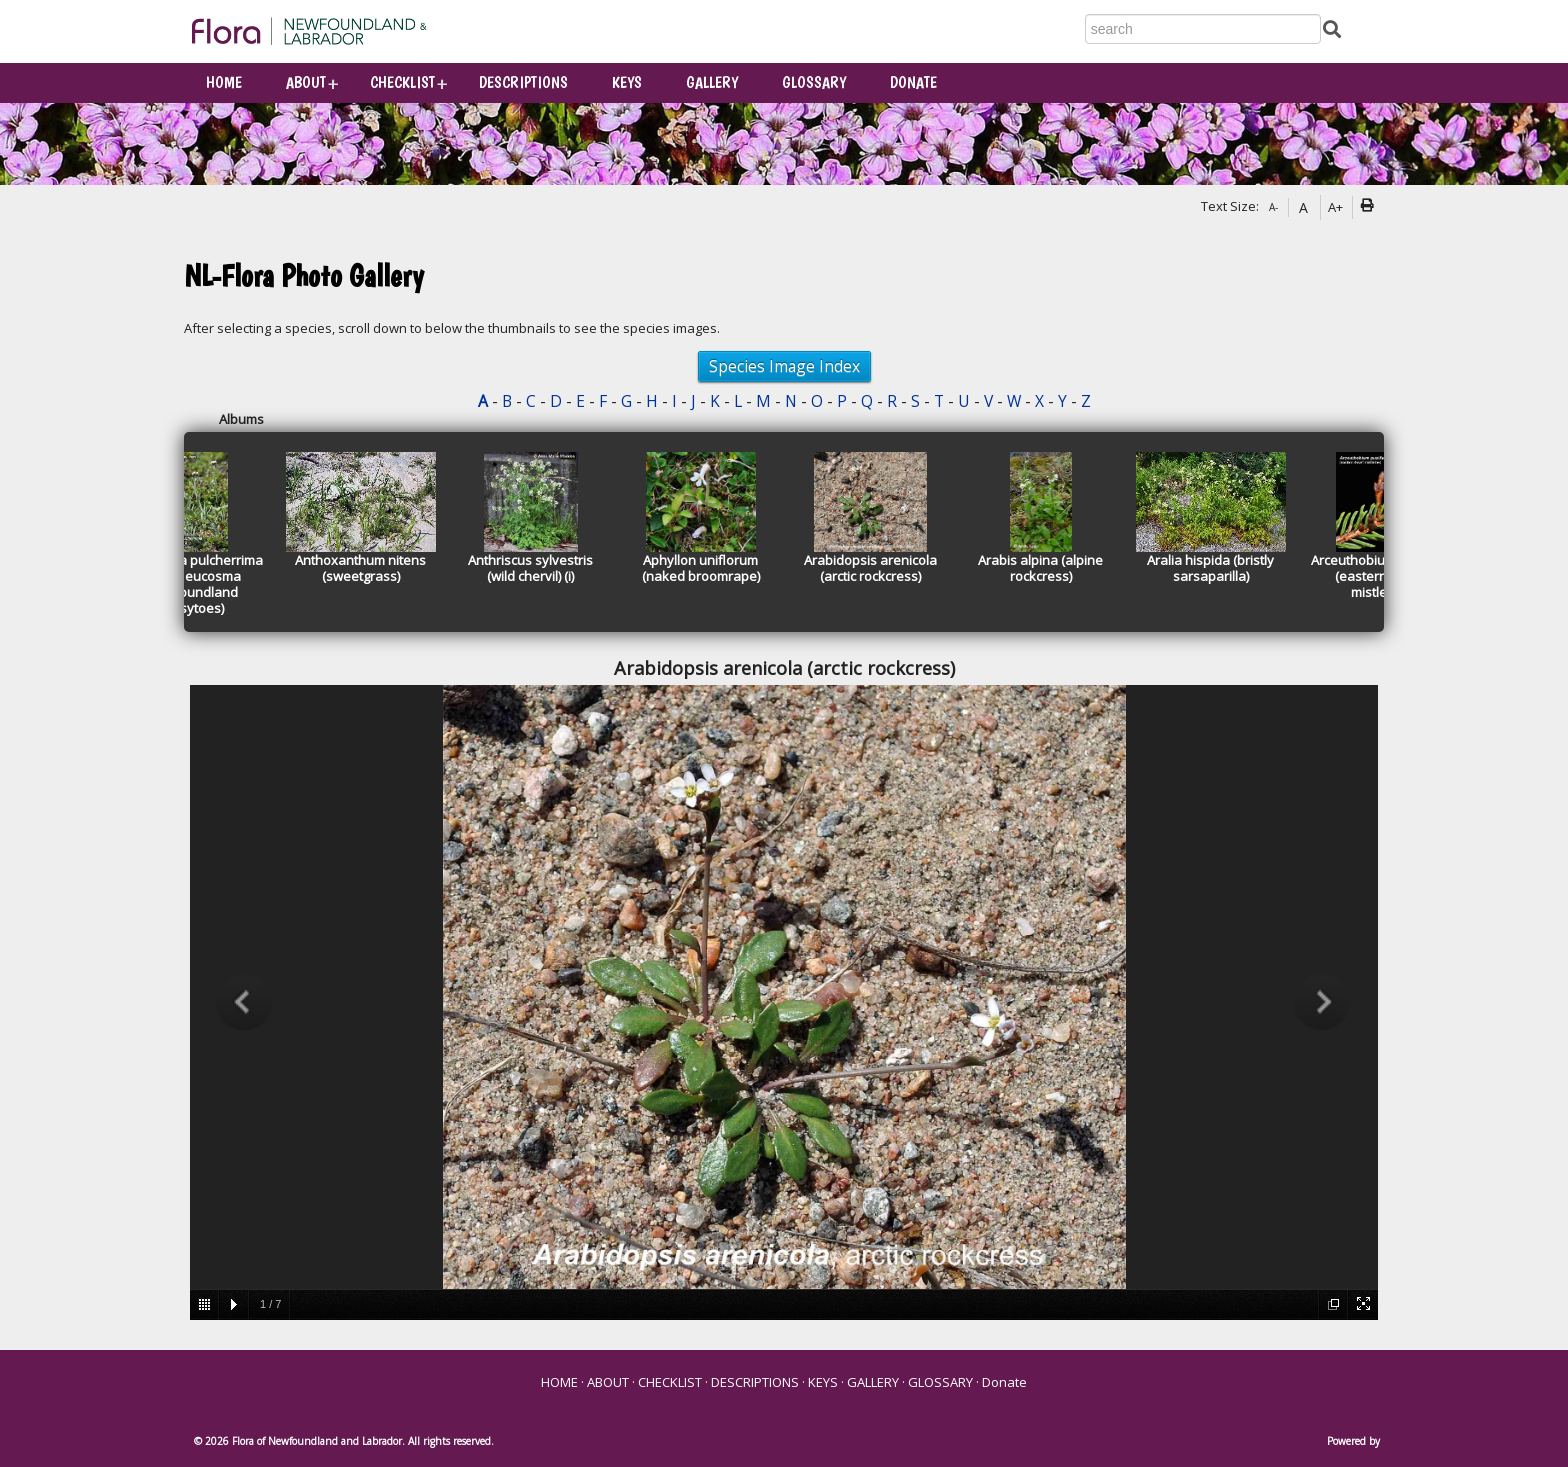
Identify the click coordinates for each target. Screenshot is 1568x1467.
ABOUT (306, 82)
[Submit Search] (1332, 27)
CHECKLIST (402, 82)
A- (1273, 207)
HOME (224, 82)
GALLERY (712, 82)
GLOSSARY (814, 82)
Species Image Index (784, 366)
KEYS (627, 82)
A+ (1335, 207)
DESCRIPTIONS (523, 82)
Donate (913, 82)
